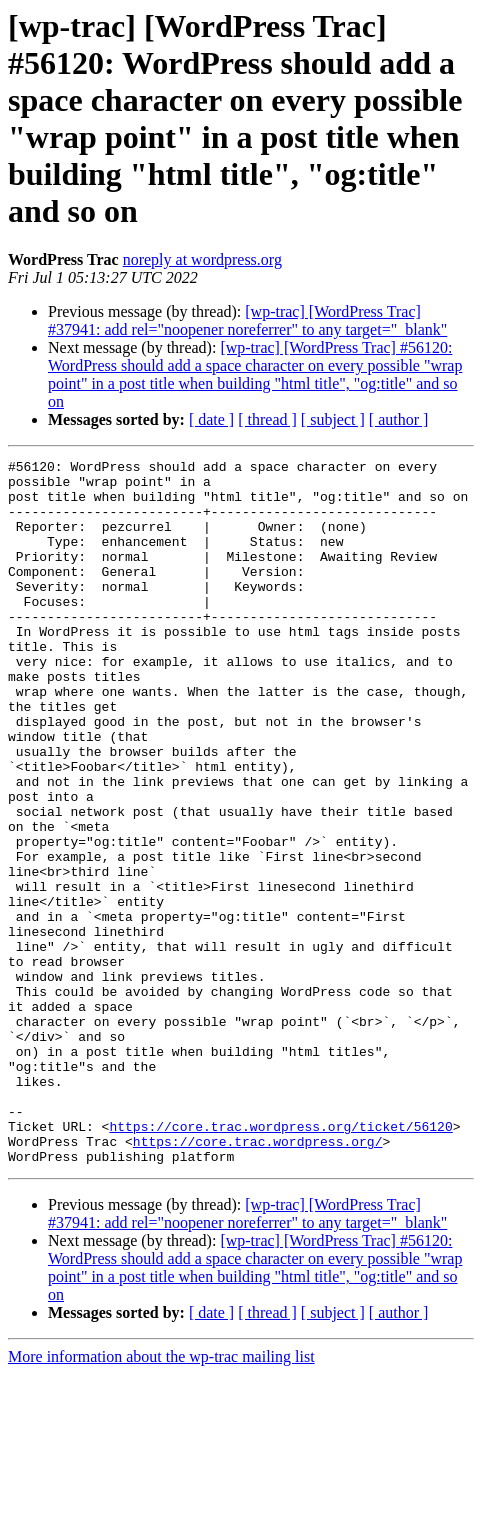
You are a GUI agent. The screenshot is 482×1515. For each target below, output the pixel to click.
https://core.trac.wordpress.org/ (258, 1279)
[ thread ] (267, 419)
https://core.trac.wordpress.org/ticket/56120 (280, 1261)
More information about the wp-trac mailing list (161, 1497)
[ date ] (211, 419)
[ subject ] (333, 419)
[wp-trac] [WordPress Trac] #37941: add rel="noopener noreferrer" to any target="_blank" (247, 320)
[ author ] (399, 419)
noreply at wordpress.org (202, 259)
